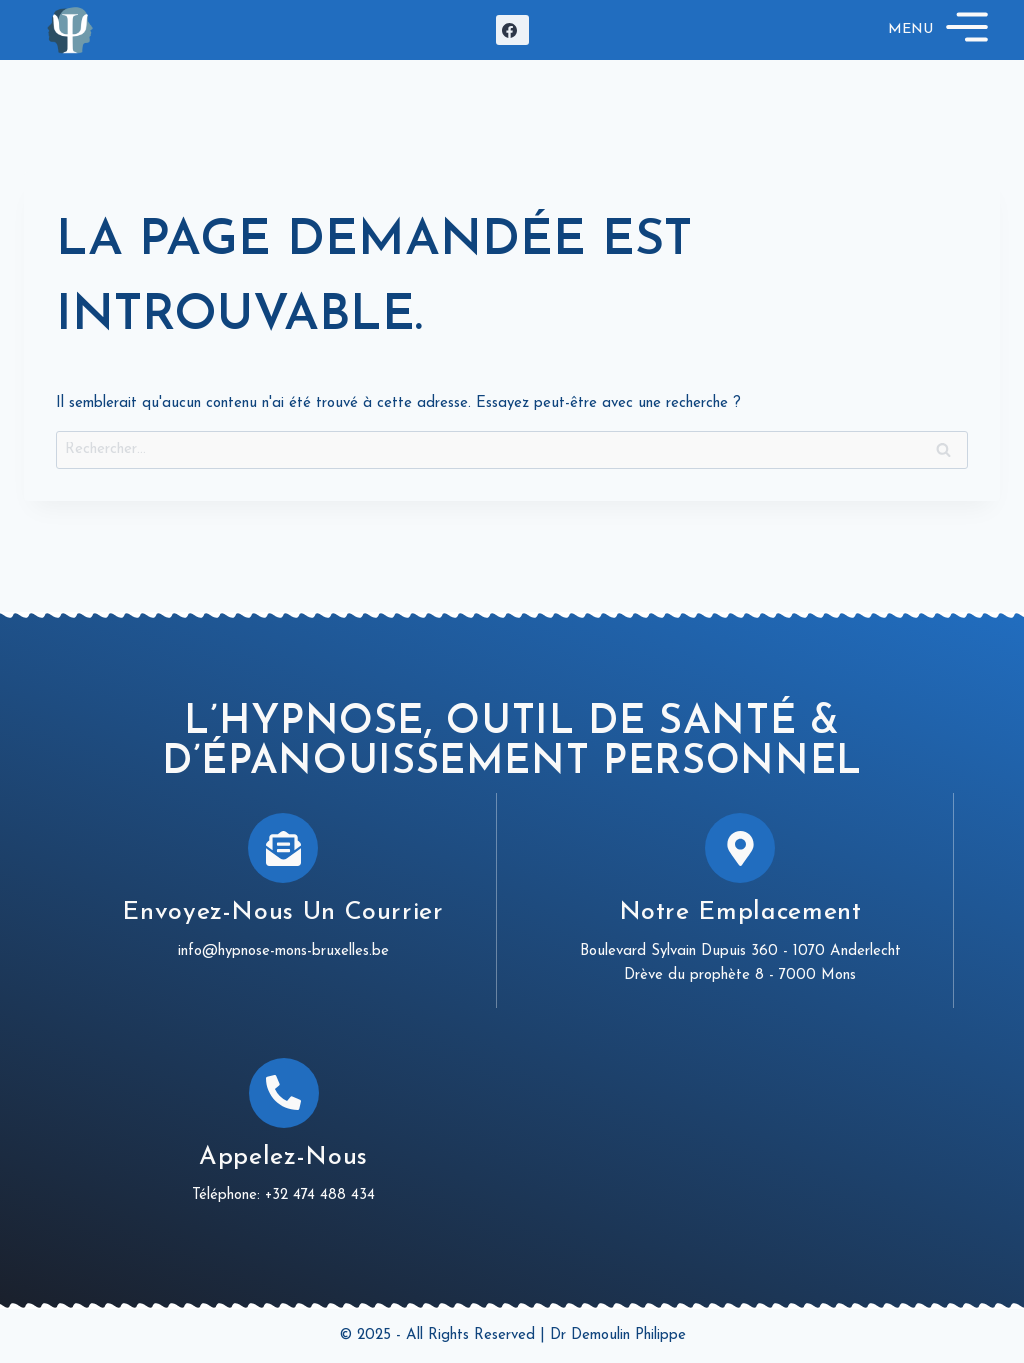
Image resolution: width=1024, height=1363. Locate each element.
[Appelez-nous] (284, 1093)
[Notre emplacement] (740, 848)
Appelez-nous (283, 1157)
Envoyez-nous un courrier (282, 912)
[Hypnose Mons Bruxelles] (70, 29)
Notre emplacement (740, 912)
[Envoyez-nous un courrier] (283, 848)
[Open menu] (941, 30)
